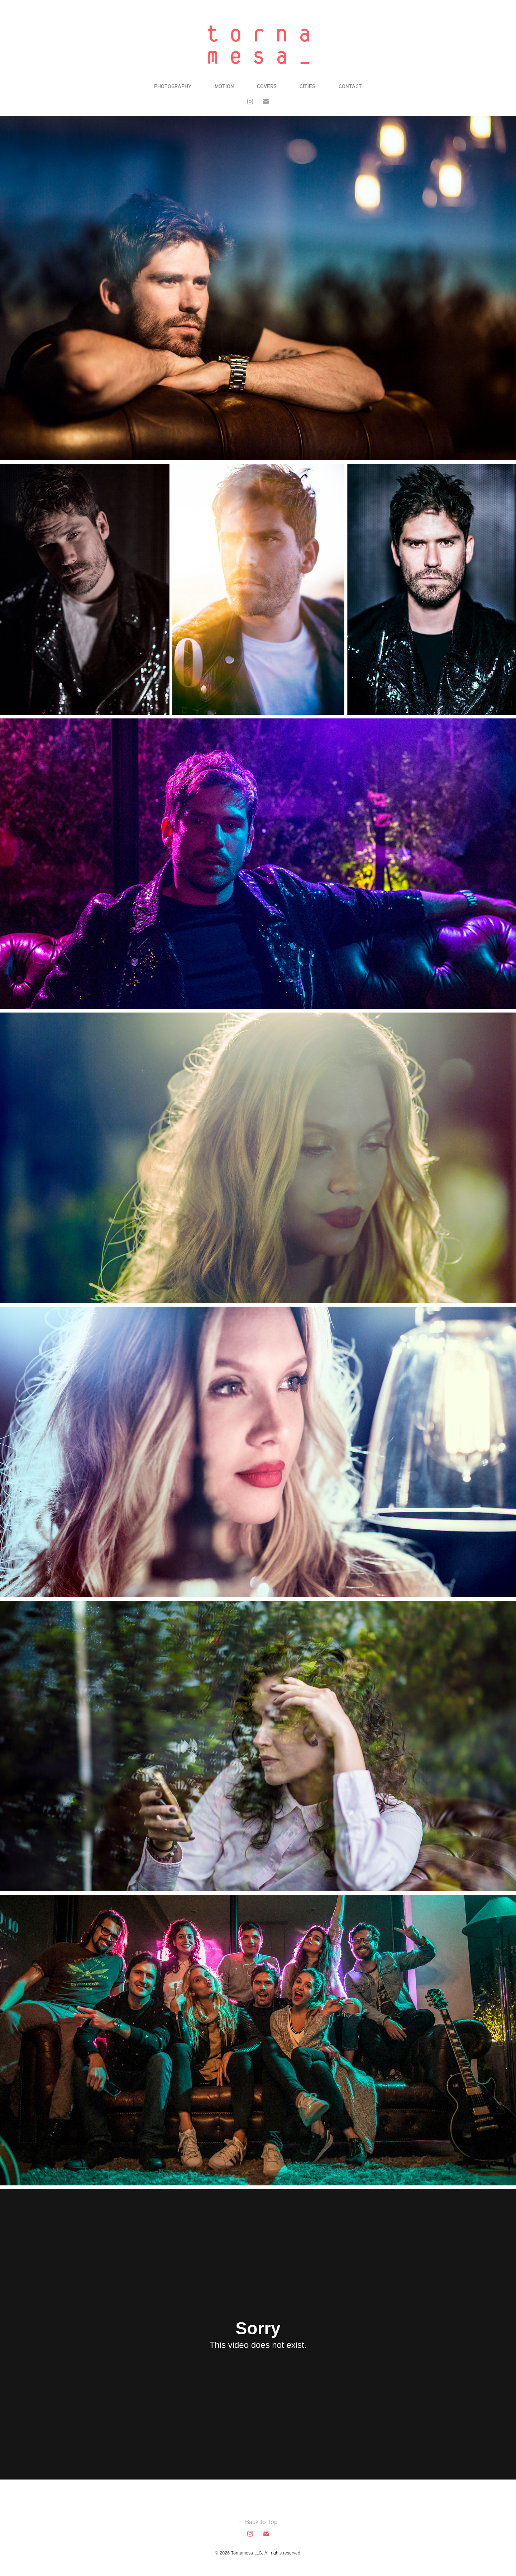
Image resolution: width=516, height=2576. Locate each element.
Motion (224, 86)
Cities (307, 86)
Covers (267, 86)
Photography (172, 86)
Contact (350, 86)
